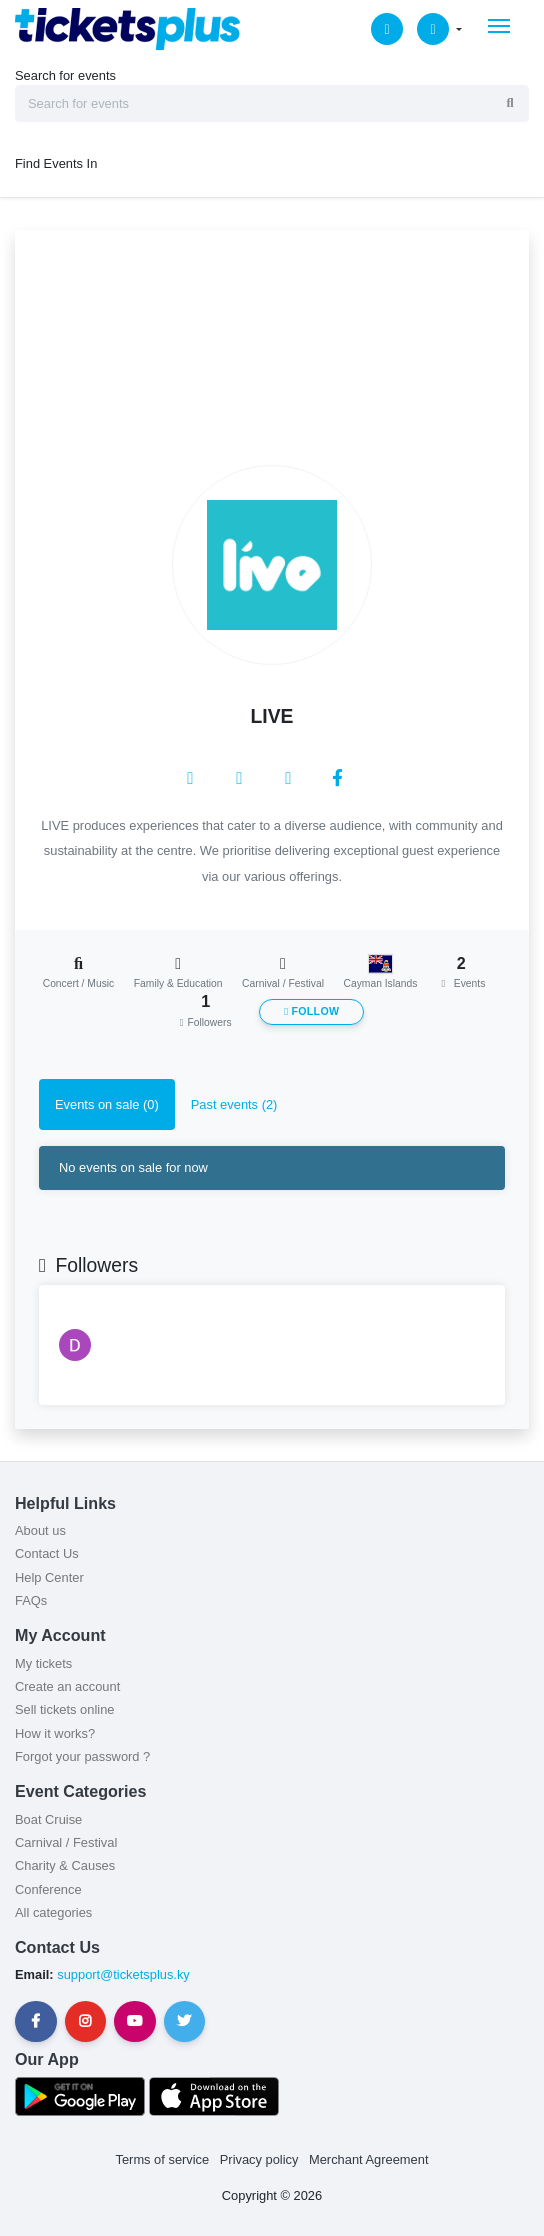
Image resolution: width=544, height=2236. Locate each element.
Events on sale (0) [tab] (107, 1104)
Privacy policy (259, 2159)
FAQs (31, 1600)
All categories (53, 1912)
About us (40, 1530)
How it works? (55, 1733)
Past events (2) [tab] (234, 1104)
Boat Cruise (48, 1819)
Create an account (67, 1686)
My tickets (43, 1663)
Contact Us (47, 1553)
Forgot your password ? (82, 1756)
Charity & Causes (65, 1865)
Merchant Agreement (369, 2159)
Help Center (49, 1577)
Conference (48, 1889)
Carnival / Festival (66, 1842)
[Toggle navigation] (499, 26)
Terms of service (163, 2159)
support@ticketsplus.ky (122, 1974)
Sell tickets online (64, 1709)
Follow (311, 1011)
